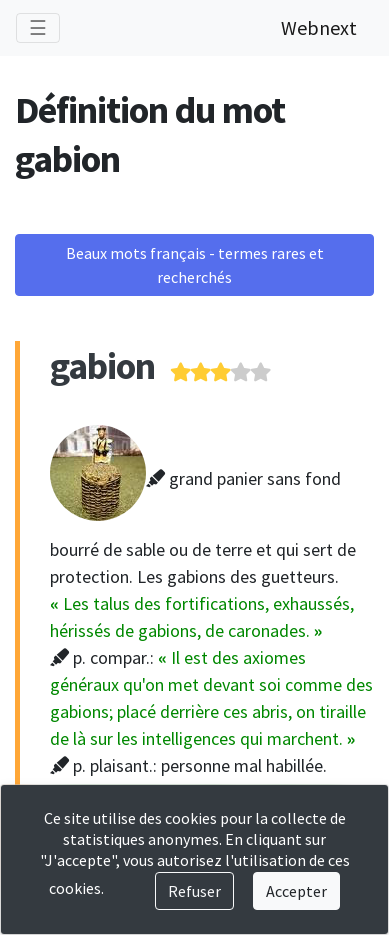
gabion (102, 365)
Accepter (296, 891)
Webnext (319, 27)
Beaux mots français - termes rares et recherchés (195, 265)
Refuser (194, 891)
